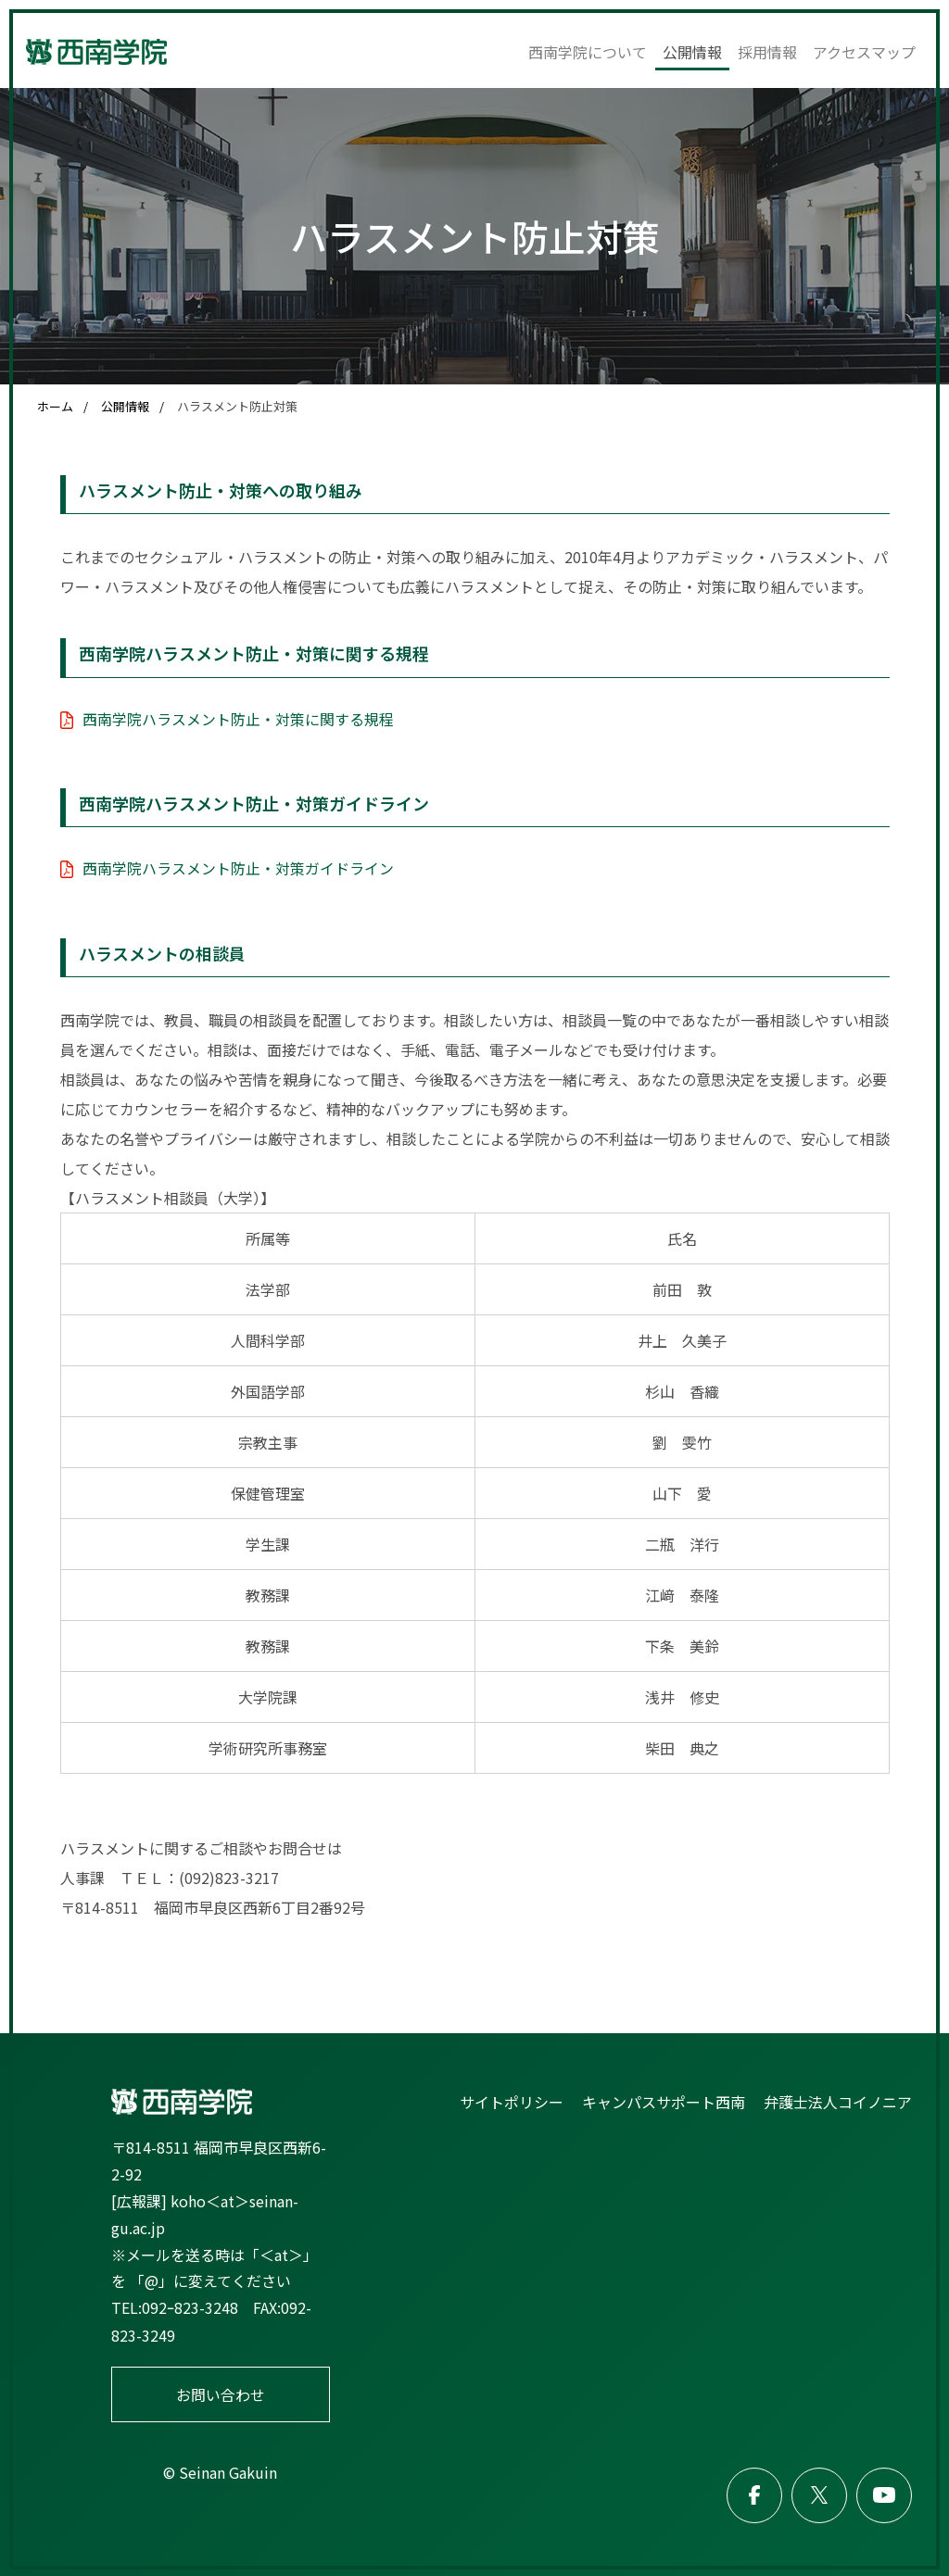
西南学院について (587, 52)
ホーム (55, 406)
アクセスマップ (864, 52)
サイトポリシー (511, 2100)
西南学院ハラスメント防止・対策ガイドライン (238, 867)
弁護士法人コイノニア (838, 2100)
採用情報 (767, 52)
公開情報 (692, 52)
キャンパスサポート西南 (663, 2100)
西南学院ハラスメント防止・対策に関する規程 (238, 718)
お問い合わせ (220, 2393)
